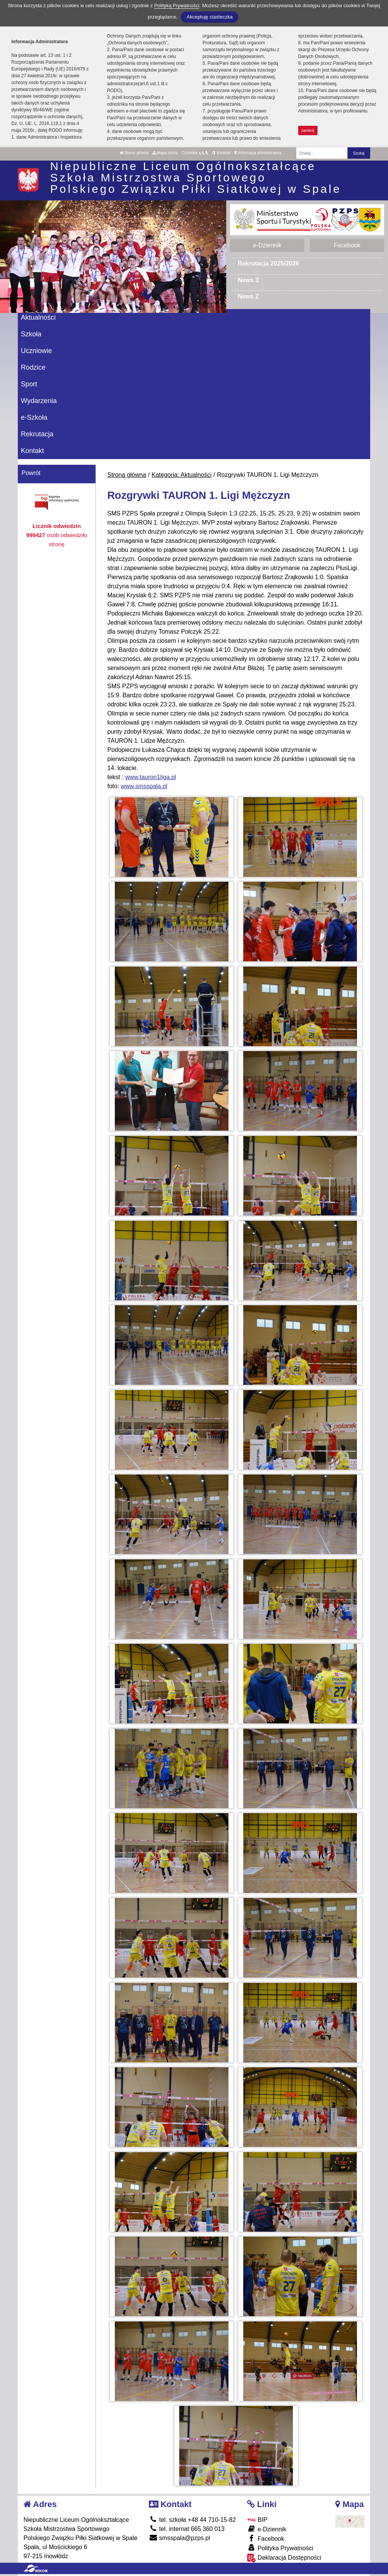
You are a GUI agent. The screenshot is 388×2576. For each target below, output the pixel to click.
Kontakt (32, 451)
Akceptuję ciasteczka (209, 17)
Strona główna (134, 153)
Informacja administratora (258, 153)
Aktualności (38, 317)
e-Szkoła (34, 417)
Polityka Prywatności (280, 2547)
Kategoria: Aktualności (181, 475)
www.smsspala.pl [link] (144, 786)
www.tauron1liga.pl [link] (150, 777)
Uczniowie (36, 351)
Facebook (347, 245)
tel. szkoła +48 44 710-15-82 (192, 2520)
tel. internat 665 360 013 (187, 2529)
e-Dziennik (267, 245)
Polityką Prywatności (176, 5)
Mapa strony (165, 153)
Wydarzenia (39, 401)
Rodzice (33, 367)
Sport (29, 384)
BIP (257, 2520)
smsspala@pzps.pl (179, 2538)
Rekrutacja (37, 434)
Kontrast (221, 153)
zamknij (307, 130)
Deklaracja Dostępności (284, 2558)
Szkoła (31, 334)
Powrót (31, 473)
